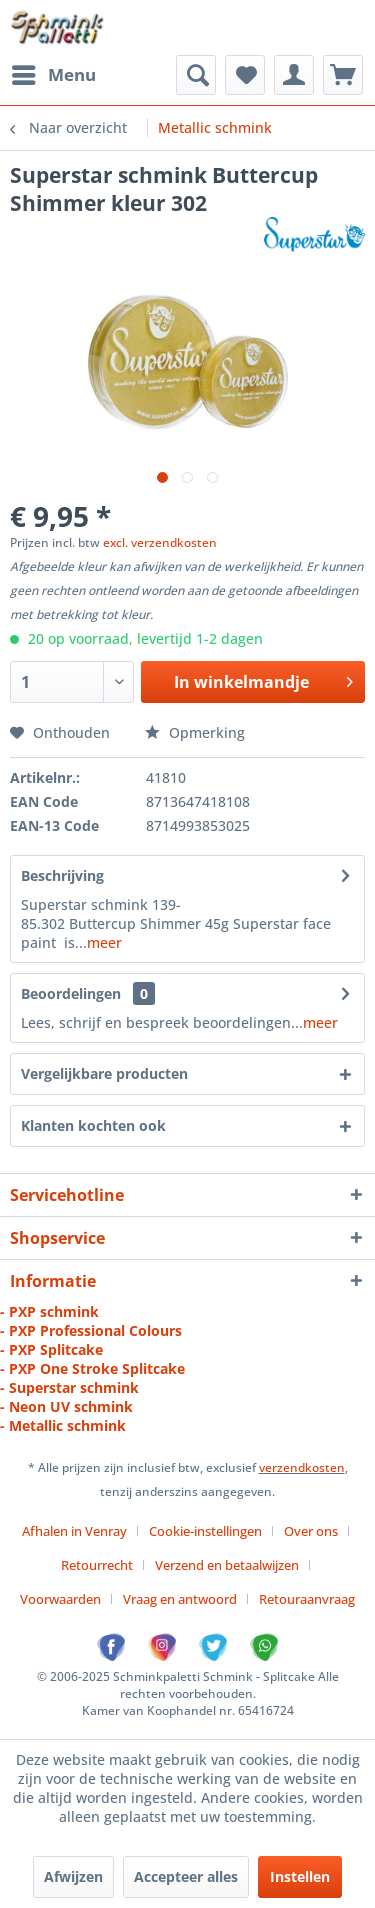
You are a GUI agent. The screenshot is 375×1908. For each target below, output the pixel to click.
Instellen (300, 1876)
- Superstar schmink (69, 1387)
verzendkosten (302, 1467)
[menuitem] (53, 75)
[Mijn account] (294, 75)
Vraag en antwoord (180, 1599)
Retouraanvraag (307, 1599)
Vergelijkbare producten (104, 1073)
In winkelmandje (263, 679)
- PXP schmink (49, 1311)
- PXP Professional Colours (91, 1330)
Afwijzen (73, 1876)
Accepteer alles (186, 1876)
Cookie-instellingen (205, 1531)
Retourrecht (97, 1565)
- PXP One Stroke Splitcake (92, 1368)
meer (104, 942)
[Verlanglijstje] (245, 75)
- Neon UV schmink (66, 1406)
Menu (54, 72)
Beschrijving (62, 875)
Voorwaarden (60, 1599)
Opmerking (195, 732)
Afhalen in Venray (74, 1531)
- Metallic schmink (63, 1425)
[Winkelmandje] (343, 75)
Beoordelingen (71, 993)
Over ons (311, 1531)
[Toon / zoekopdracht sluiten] (196, 75)
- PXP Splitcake (51, 1349)
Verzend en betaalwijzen (227, 1565)
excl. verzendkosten (160, 542)
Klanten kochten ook (93, 1125)
